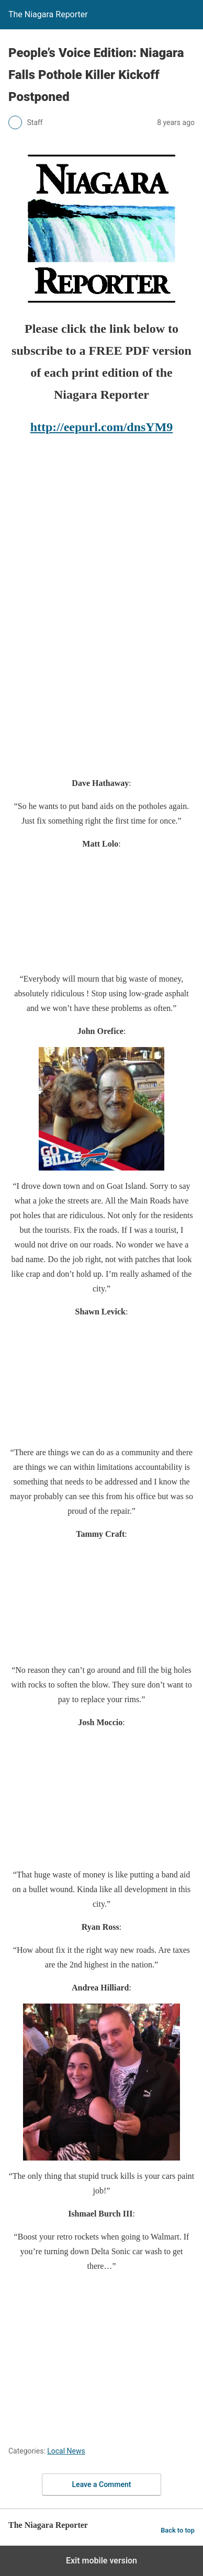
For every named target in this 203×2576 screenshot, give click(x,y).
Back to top (178, 2530)
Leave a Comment (101, 2484)
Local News (66, 2451)
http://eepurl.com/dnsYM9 (101, 427)
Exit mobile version (101, 2561)
